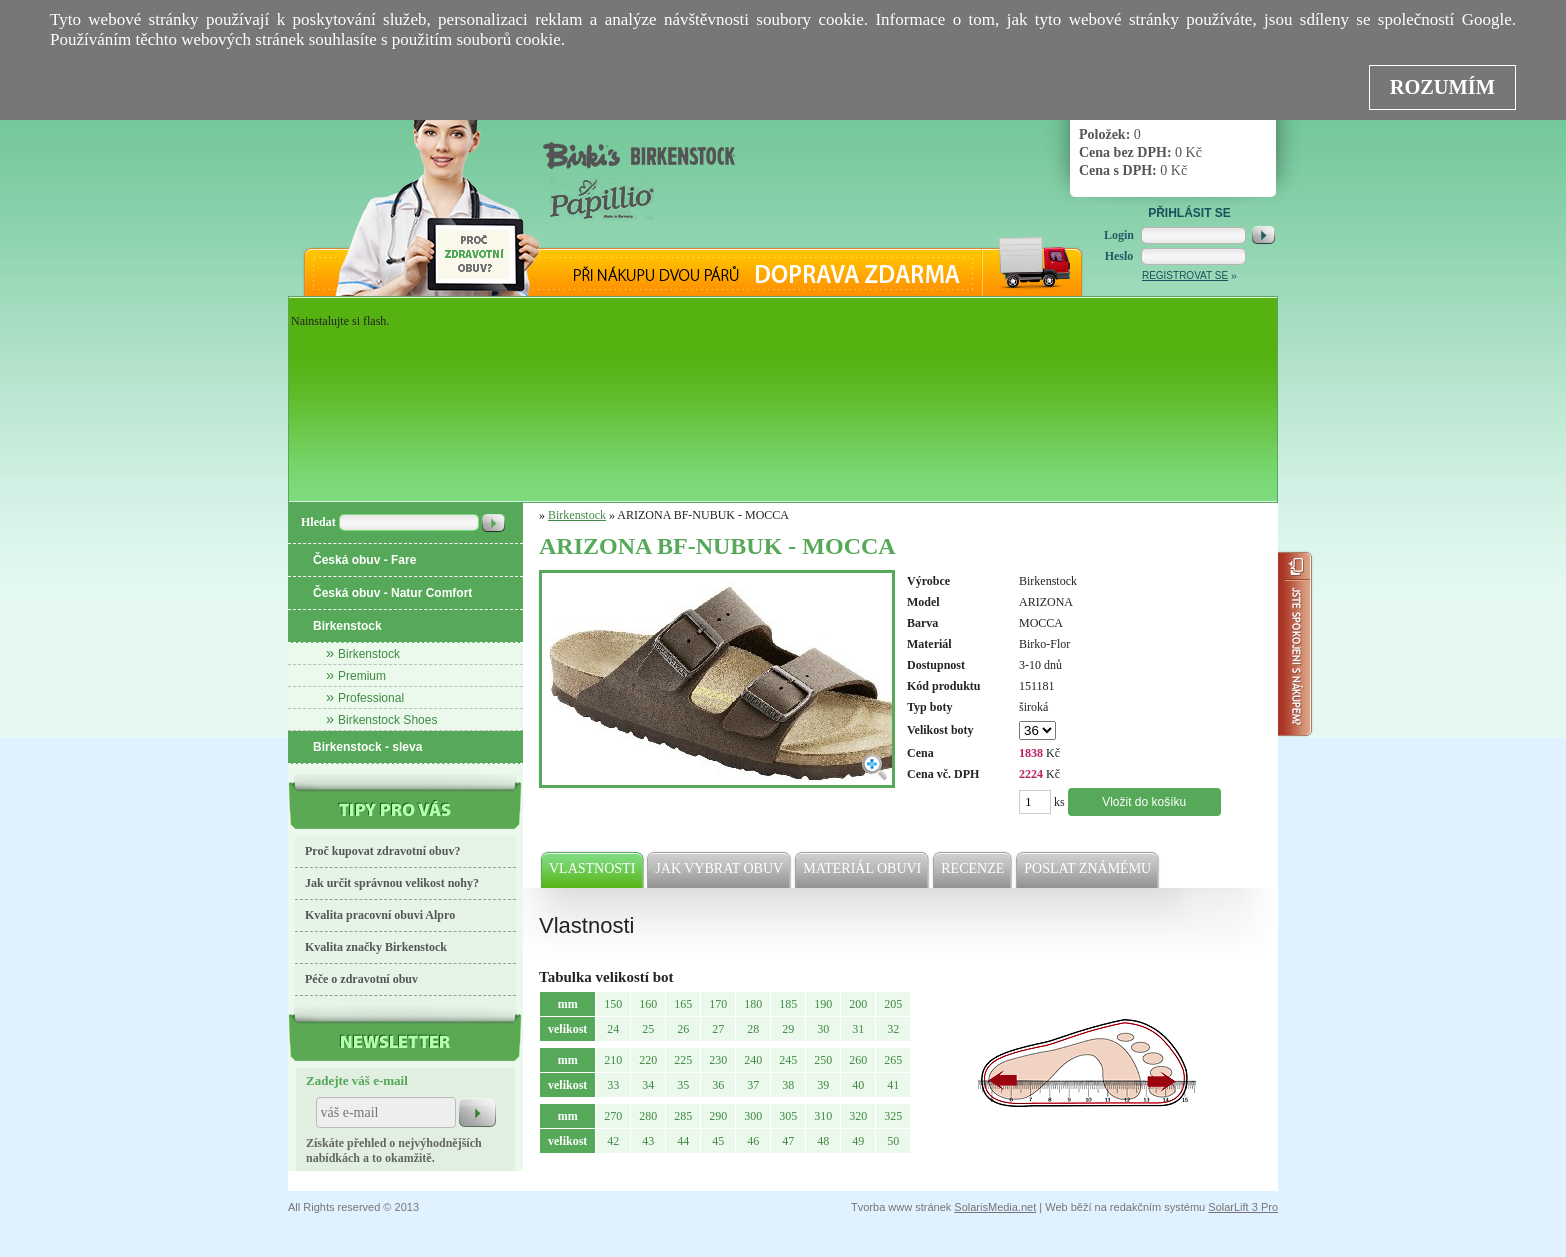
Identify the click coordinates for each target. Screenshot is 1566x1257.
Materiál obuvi (863, 869)
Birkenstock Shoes (387, 720)
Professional (371, 698)
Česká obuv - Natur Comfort (392, 593)
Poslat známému (1088, 869)
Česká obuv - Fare (364, 560)
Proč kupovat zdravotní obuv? (382, 851)
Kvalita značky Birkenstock (376, 947)
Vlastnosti (593, 869)
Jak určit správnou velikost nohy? (392, 883)
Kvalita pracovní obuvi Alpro (380, 915)
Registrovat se (1185, 275)
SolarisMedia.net (995, 1207)
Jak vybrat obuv (720, 869)
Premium (362, 676)
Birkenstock (347, 626)
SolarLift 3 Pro (1243, 1207)
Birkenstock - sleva (367, 747)
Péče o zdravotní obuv (361, 979)
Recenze (973, 869)
